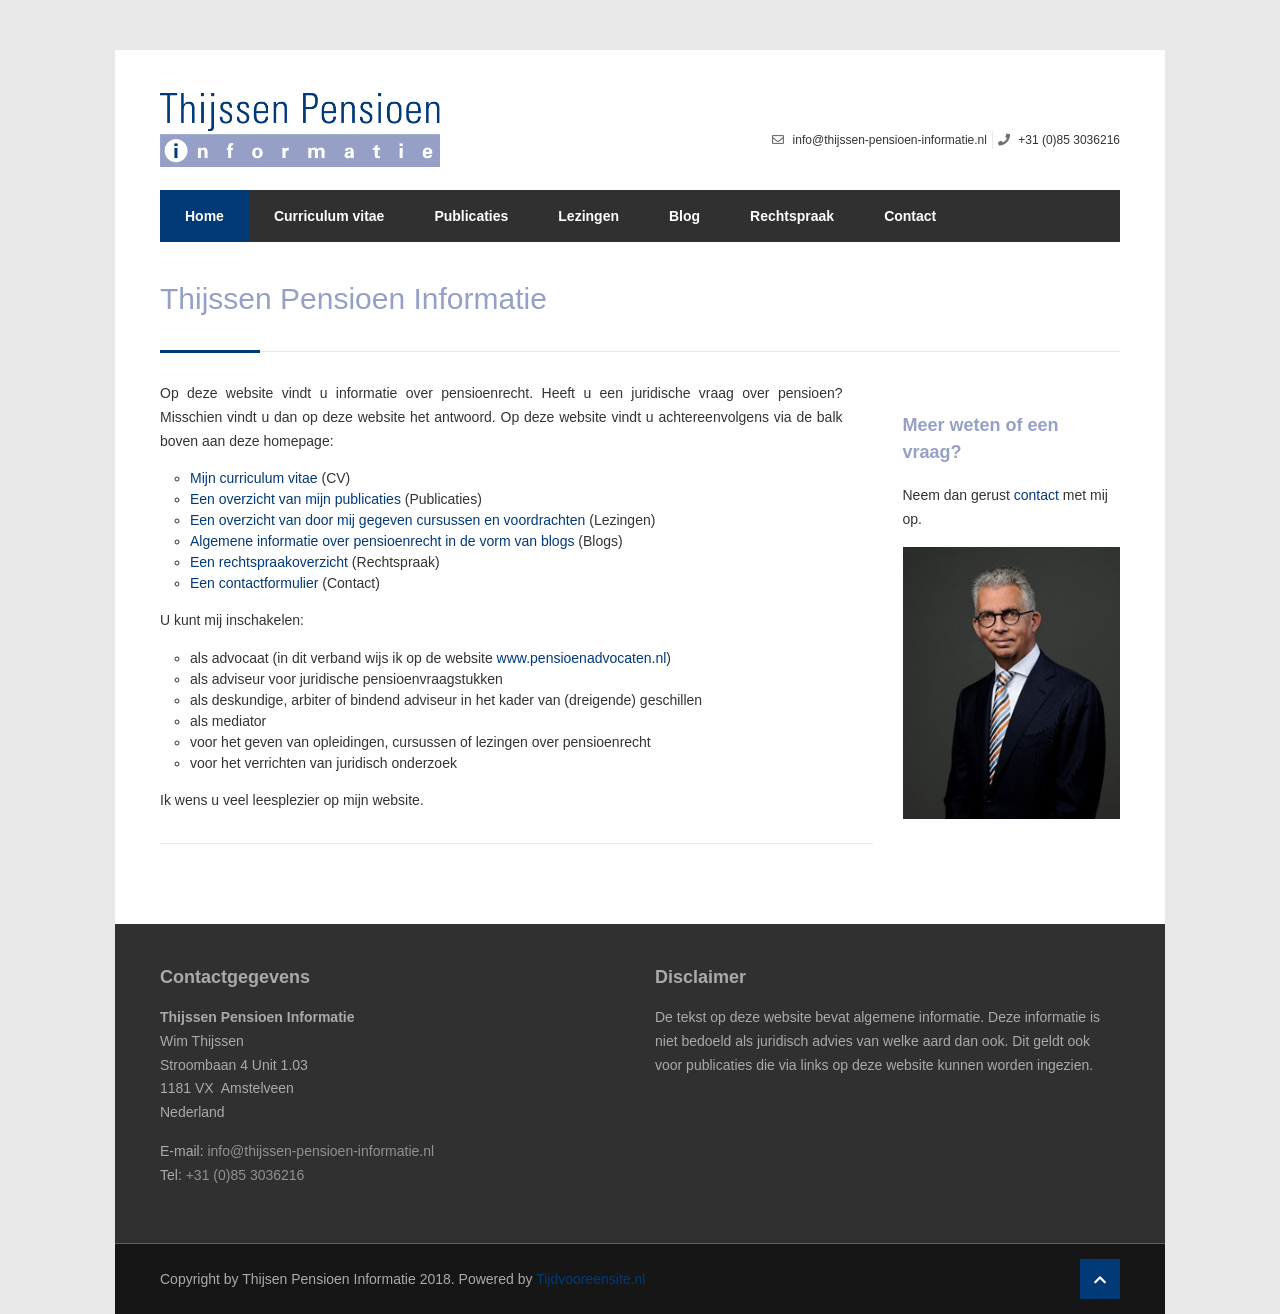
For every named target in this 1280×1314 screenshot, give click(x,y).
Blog (684, 216)
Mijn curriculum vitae (254, 478)
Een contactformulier (254, 583)
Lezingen (588, 216)
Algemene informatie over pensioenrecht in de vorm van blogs (382, 541)
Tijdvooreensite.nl (590, 1279)
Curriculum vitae (329, 216)
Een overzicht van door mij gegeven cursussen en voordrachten (387, 520)
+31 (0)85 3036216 (245, 1175)
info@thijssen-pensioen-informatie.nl (320, 1151)
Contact (910, 216)
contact (1036, 495)
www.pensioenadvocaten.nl (582, 658)
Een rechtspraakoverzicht (269, 562)
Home (204, 216)
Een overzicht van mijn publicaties (295, 499)
